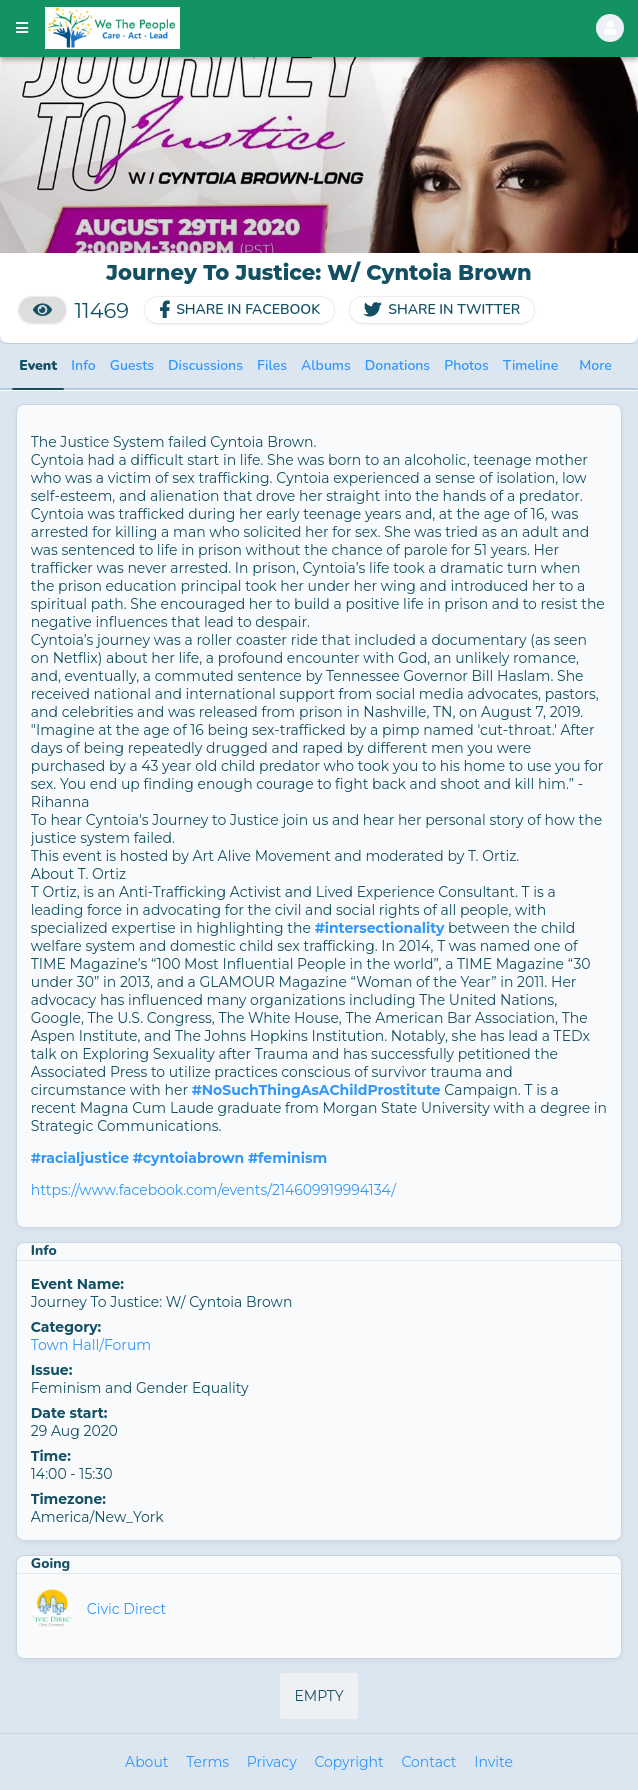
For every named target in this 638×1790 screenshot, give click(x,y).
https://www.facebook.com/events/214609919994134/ (213, 1190)
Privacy (272, 1762)
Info (83, 365)
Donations (397, 365)
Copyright (348, 1762)
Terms (207, 1762)
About (146, 1762)
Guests (132, 365)
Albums (326, 365)
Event (38, 365)
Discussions (205, 365)
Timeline (530, 365)
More (595, 365)
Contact (428, 1762)
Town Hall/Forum (91, 1345)
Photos (466, 365)
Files (272, 365)
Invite (493, 1762)
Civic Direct (126, 1609)
